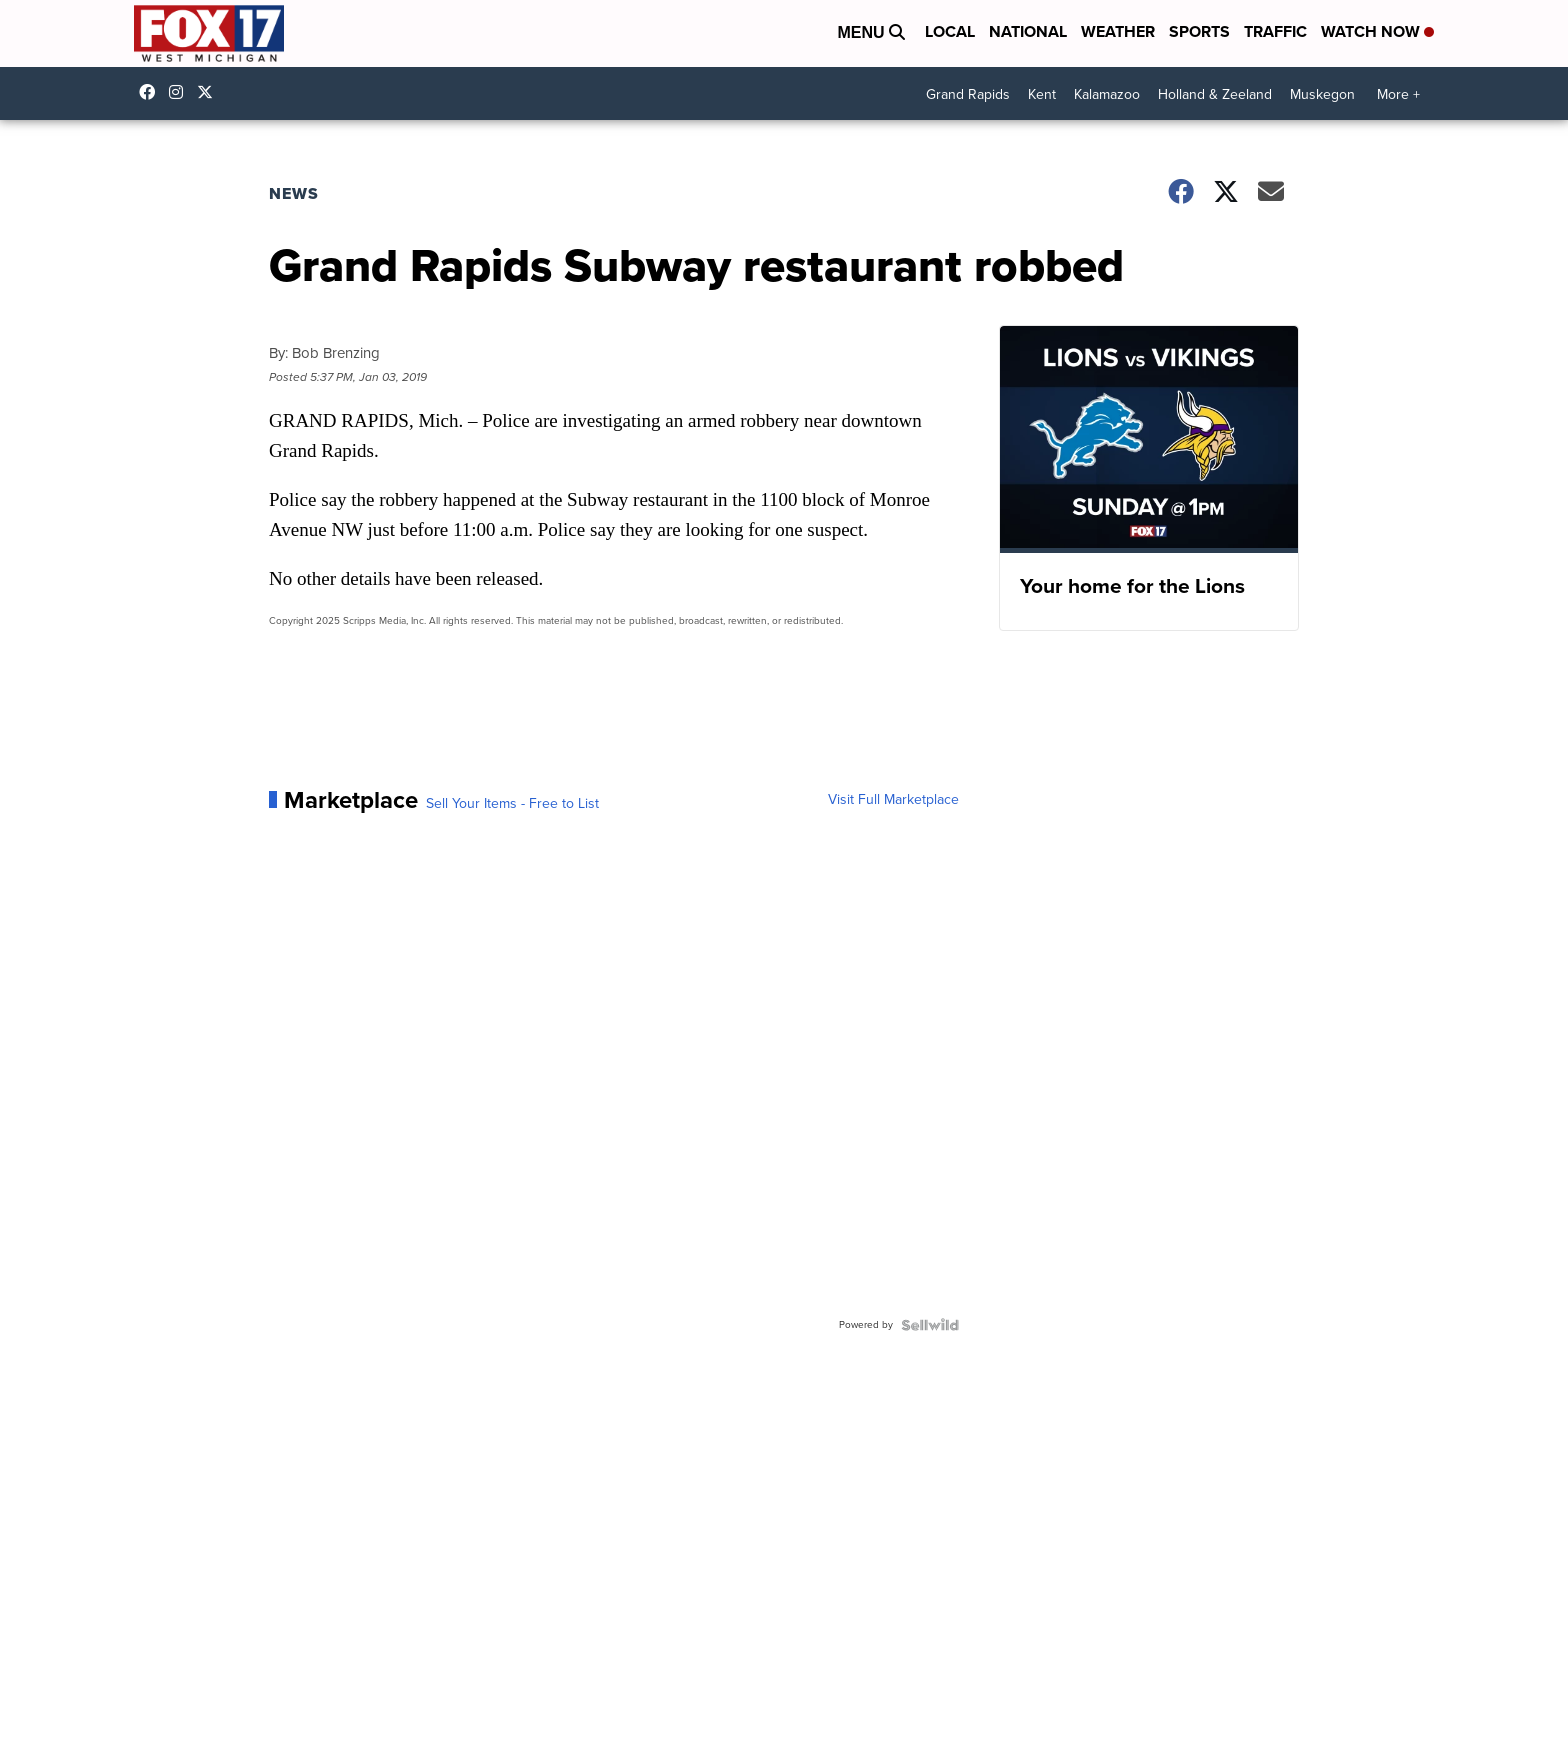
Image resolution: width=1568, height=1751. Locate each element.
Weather (1118, 31)
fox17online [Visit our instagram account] (181, 92)
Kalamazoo (1107, 94)
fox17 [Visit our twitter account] (210, 92)
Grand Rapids (968, 94)
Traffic (1275, 31)
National (1028, 31)
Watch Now (1377, 31)
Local (950, 31)
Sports (1199, 31)
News (294, 193)
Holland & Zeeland (1215, 94)
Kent (1042, 94)
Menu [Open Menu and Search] (871, 32)
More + (1398, 94)
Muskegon (1322, 94)
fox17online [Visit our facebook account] (152, 92)
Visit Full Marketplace (893, 800)
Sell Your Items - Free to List (512, 804)
